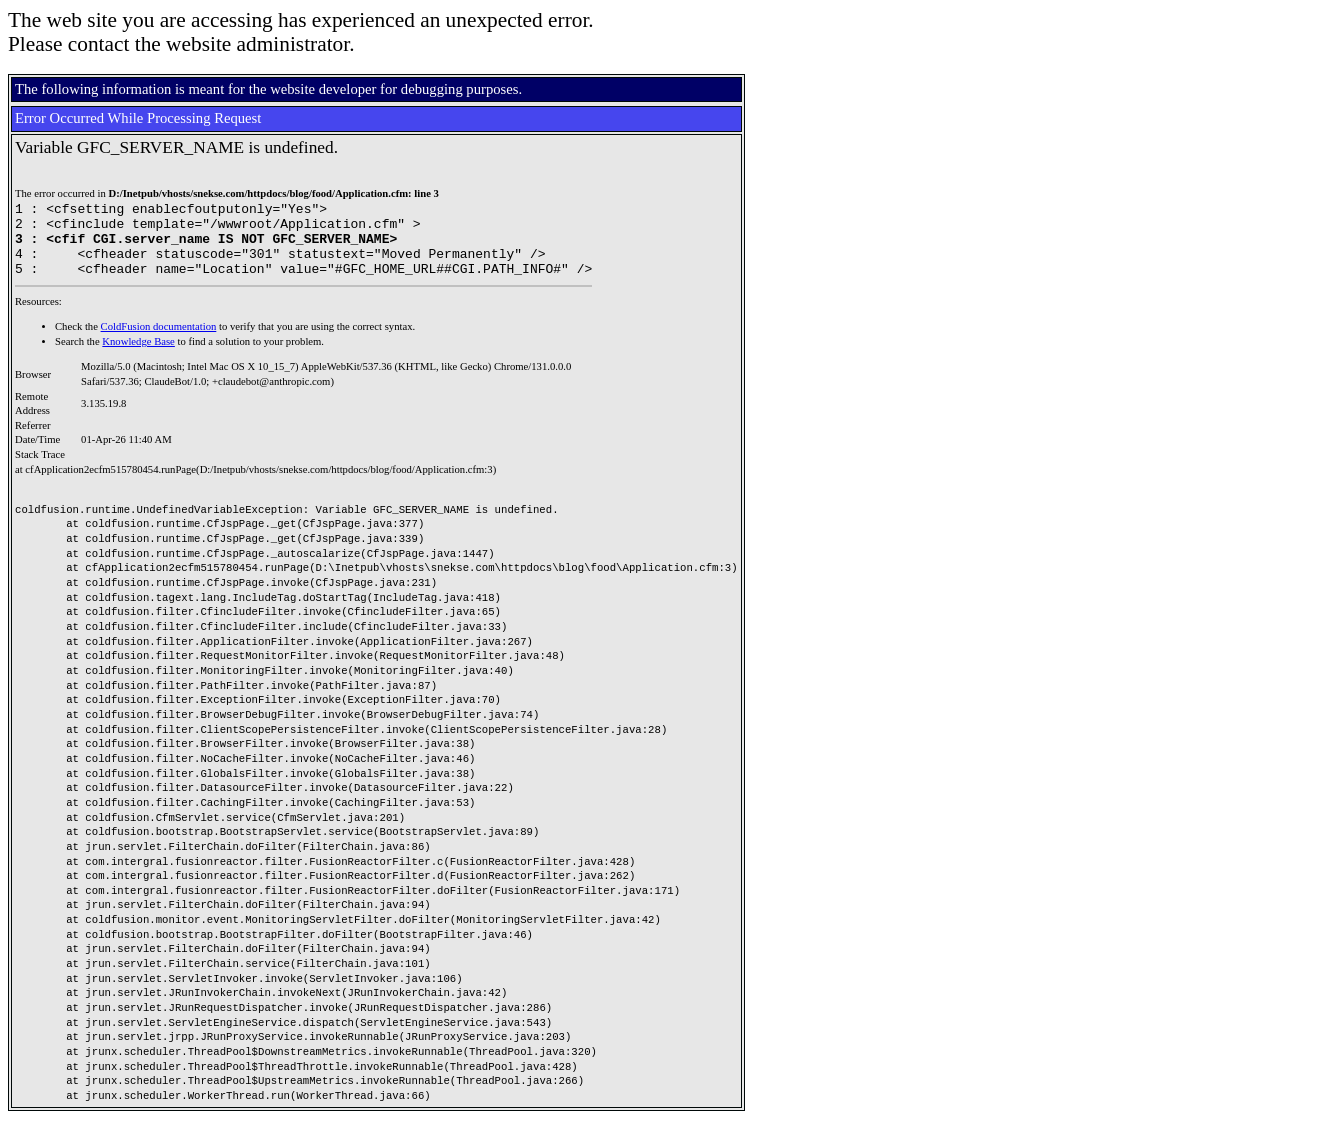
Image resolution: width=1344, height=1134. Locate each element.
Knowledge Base (138, 356)
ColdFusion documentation (159, 341)
